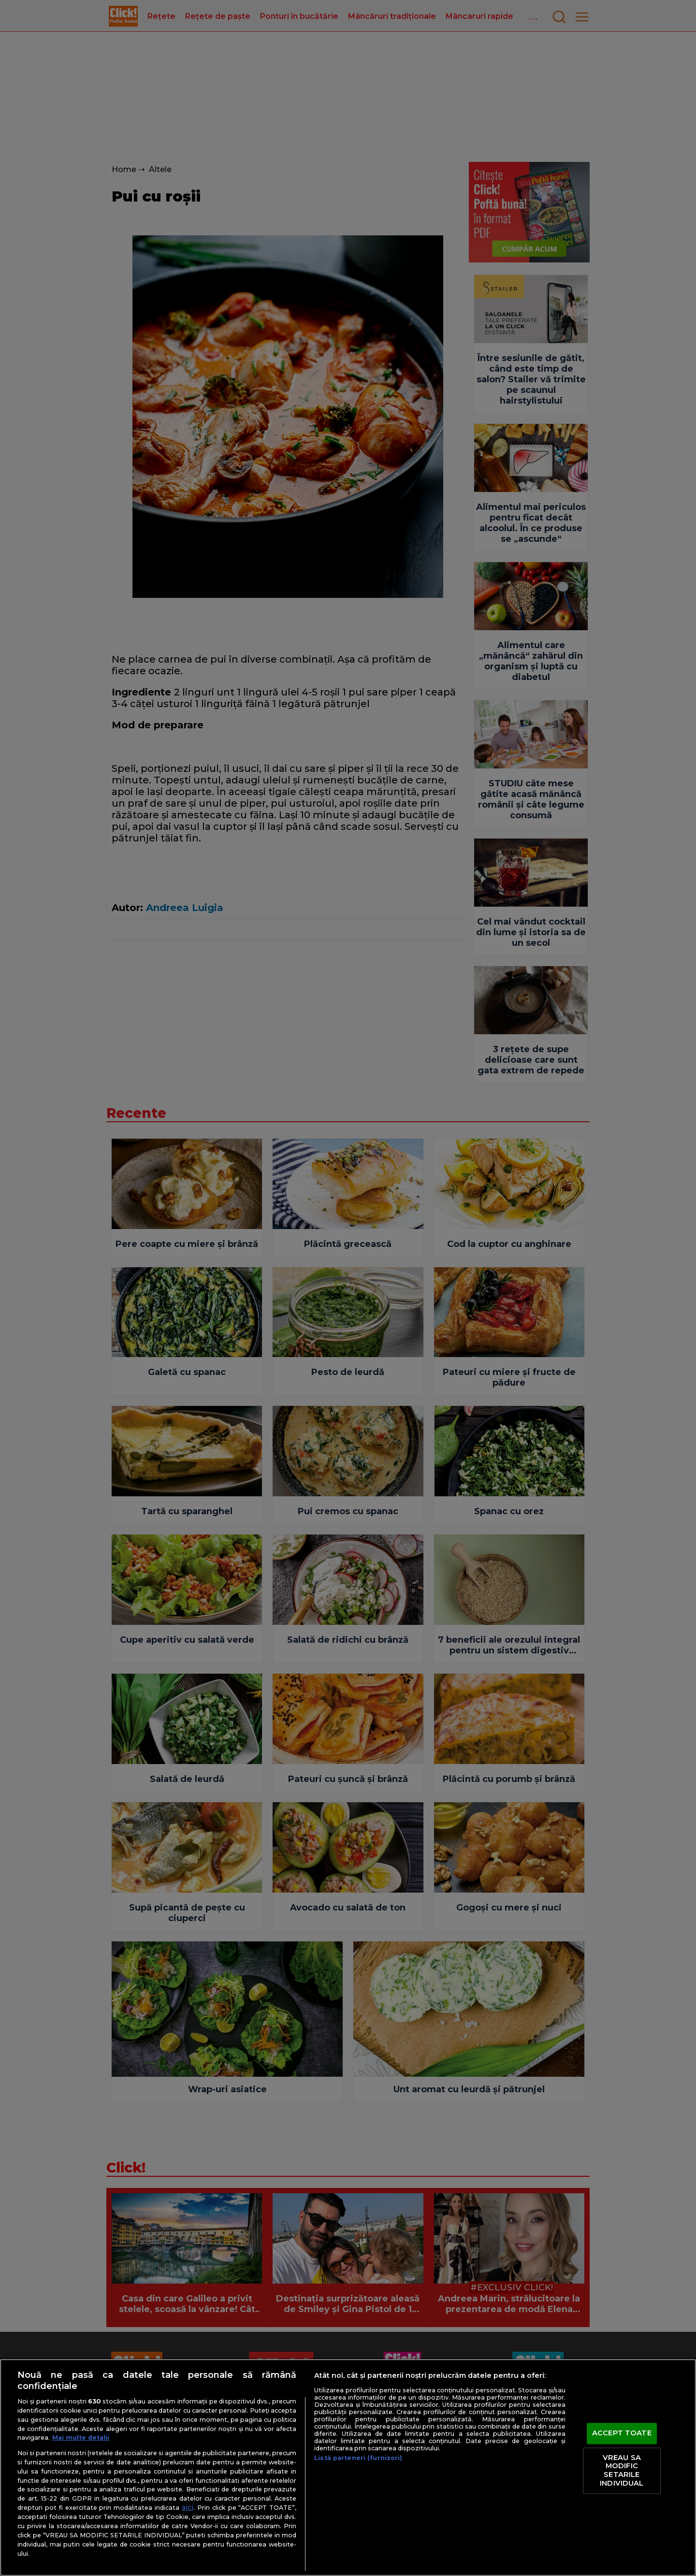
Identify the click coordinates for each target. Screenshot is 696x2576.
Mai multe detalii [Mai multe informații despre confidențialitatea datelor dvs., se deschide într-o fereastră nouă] (80, 2437)
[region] (348, 2467)
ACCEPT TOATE (622, 2433)
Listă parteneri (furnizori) (358, 2457)
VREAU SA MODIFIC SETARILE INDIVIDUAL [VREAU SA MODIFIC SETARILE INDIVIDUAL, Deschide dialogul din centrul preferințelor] (621, 2470)
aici (187, 2507)
